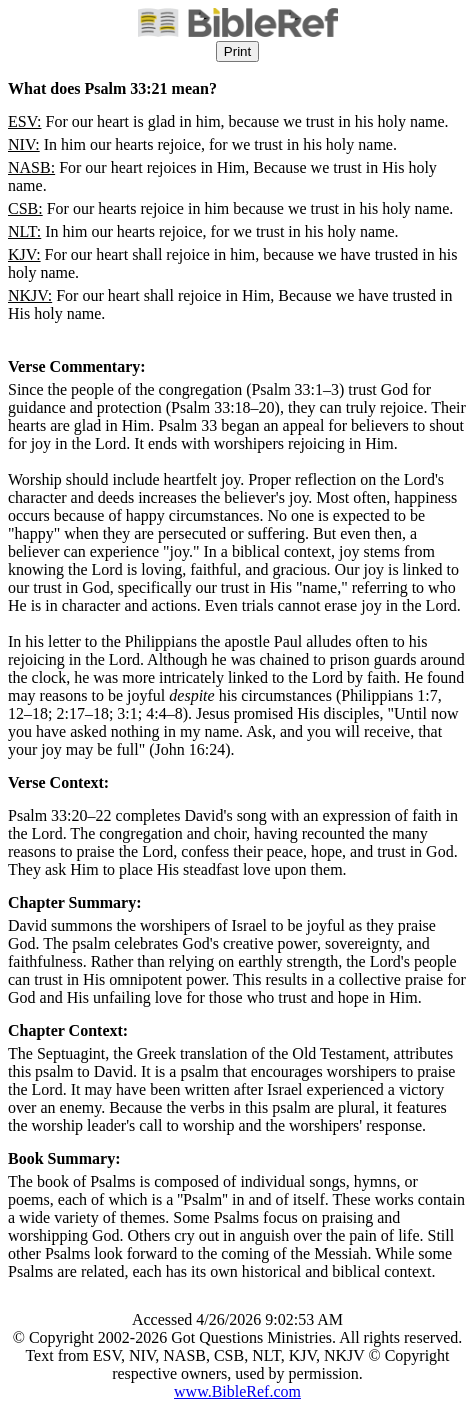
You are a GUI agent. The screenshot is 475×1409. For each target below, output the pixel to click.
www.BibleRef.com (237, 1391)
